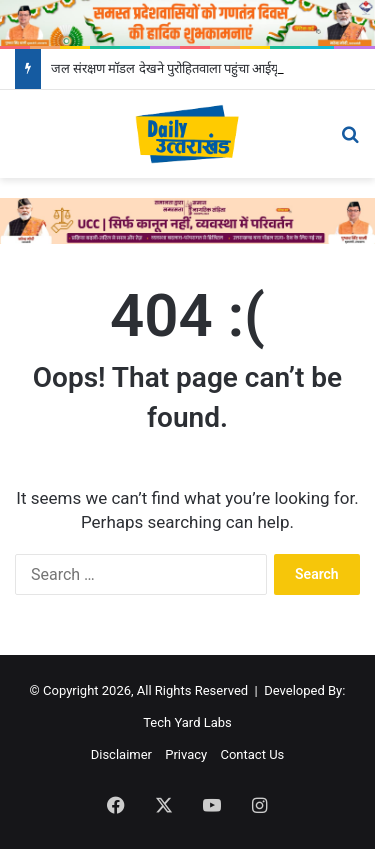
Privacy (186, 754)
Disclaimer (121, 754)
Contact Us (252, 754)
